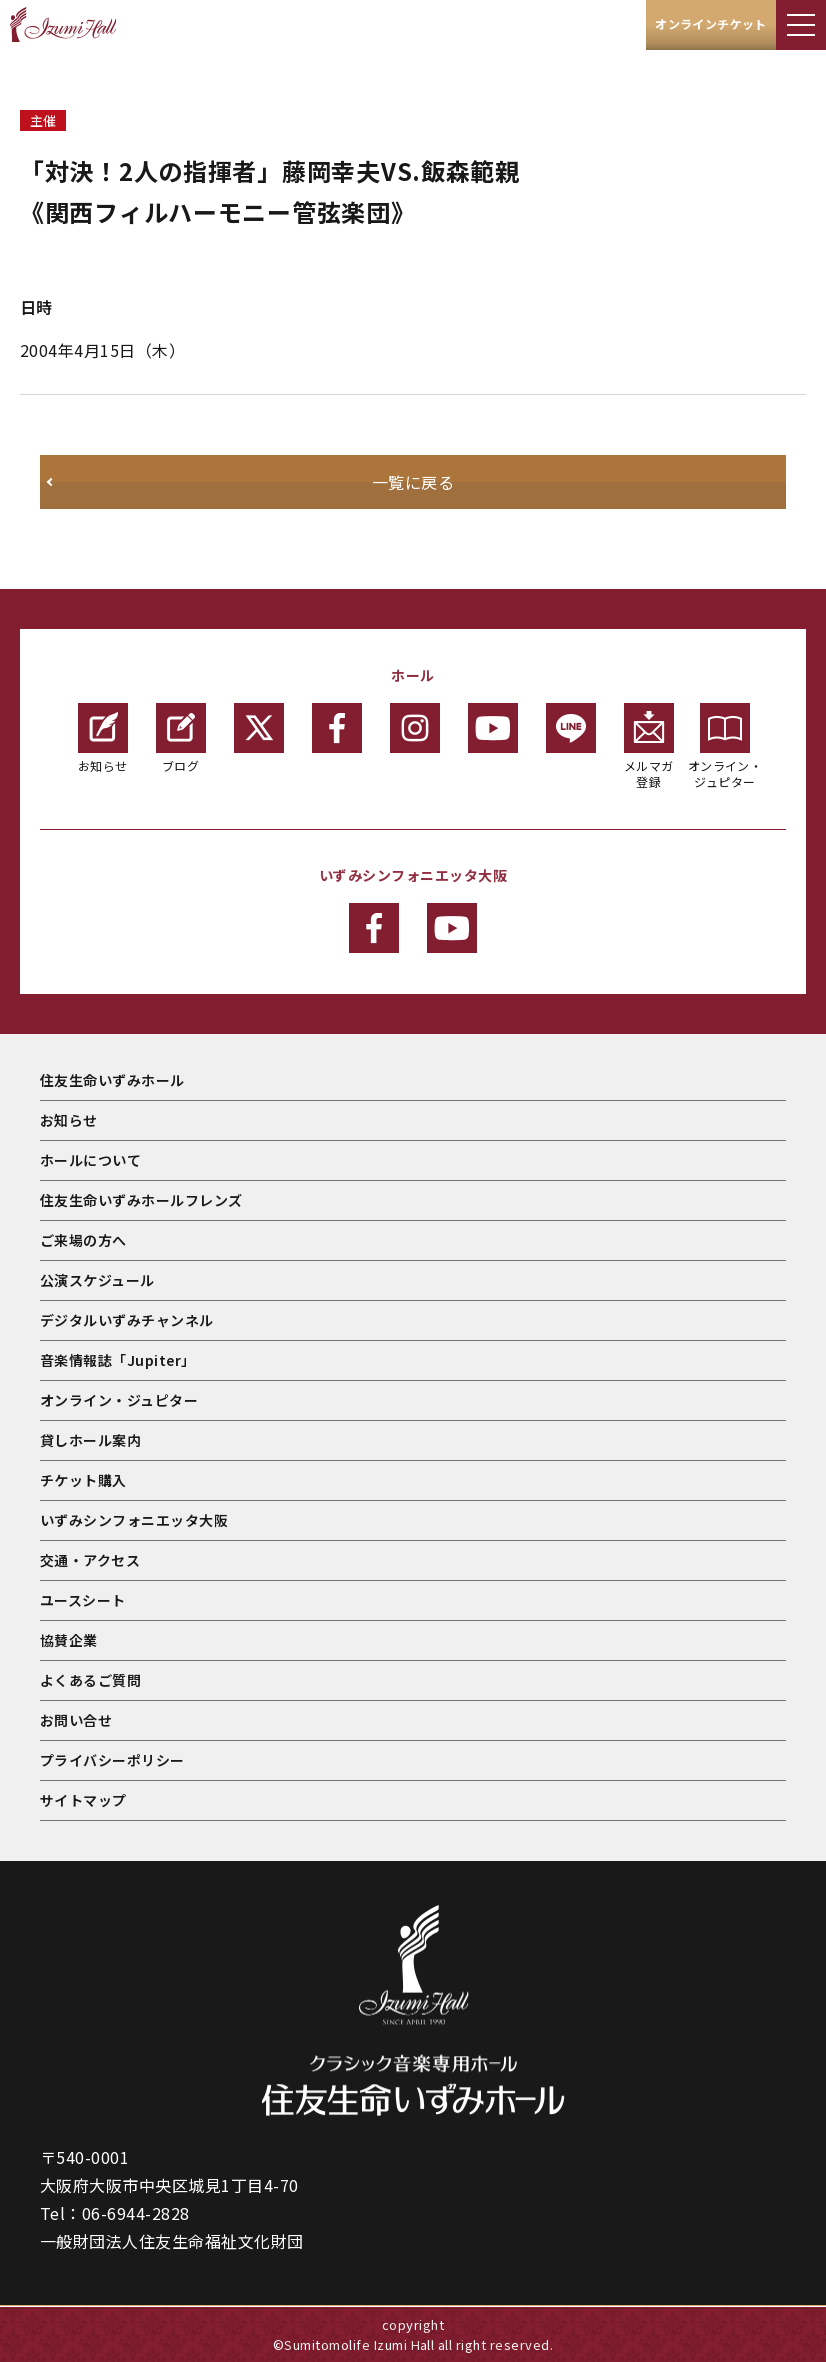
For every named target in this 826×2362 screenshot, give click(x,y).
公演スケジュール (97, 1280)
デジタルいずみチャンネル (127, 1320)
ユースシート (83, 1600)
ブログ (181, 738)
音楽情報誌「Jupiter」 (118, 1360)
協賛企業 (69, 1640)
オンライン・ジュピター (725, 746)
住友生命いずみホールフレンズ (141, 1200)
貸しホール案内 (90, 1440)
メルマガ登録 (649, 746)
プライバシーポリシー (112, 1760)
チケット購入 (83, 1480)
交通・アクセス (90, 1560)
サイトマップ (83, 1800)
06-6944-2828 (136, 2213)
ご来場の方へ (83, 1240)
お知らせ (103, 738)
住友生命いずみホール (112, 1080)
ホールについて (90, 1160)
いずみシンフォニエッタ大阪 (134, 1520)
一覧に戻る (413, 482)
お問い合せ (76, 1720)
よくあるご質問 (90, 1680)
